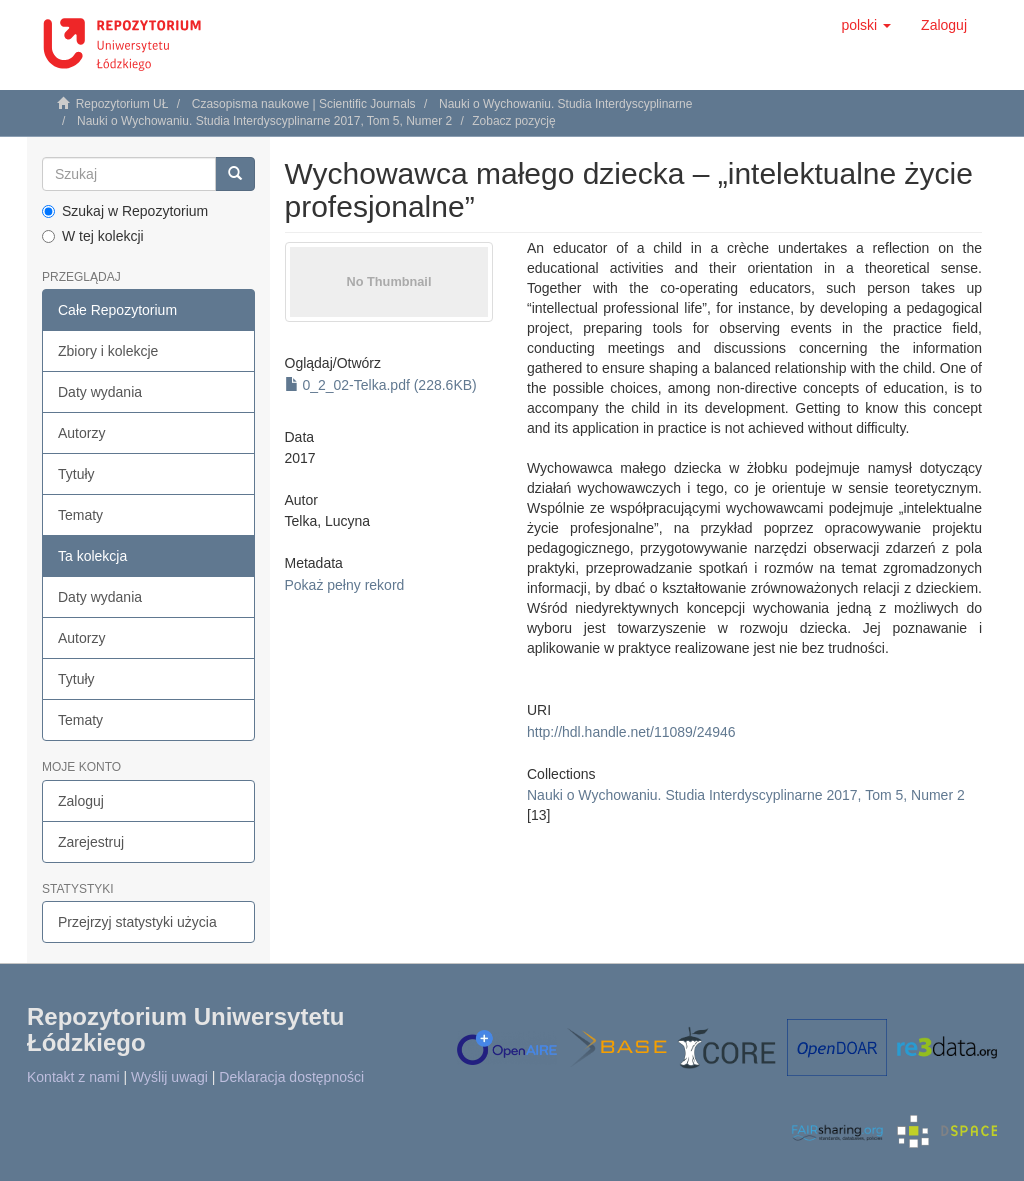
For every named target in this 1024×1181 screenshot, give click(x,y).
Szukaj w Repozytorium (125, 211)
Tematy (80, 515)
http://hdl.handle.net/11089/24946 (631, 732)
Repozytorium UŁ (122, 104)
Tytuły (76, 474)
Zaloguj (81, 801)
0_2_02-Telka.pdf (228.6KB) (381, 385)
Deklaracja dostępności (291, 1077)
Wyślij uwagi (169, 1077)
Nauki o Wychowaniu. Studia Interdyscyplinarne (565, 104)
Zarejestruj (91, 842)
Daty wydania (100, 392)
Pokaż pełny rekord (345, 585)
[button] (866, 25)
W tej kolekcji (93, 236)
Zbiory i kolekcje (108, 351)
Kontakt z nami (73, 1077)
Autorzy (81, 433)
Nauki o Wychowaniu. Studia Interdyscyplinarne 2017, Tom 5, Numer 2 (264, 121)
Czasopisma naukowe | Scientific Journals (304, 104)
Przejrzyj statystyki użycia (137, 922)
